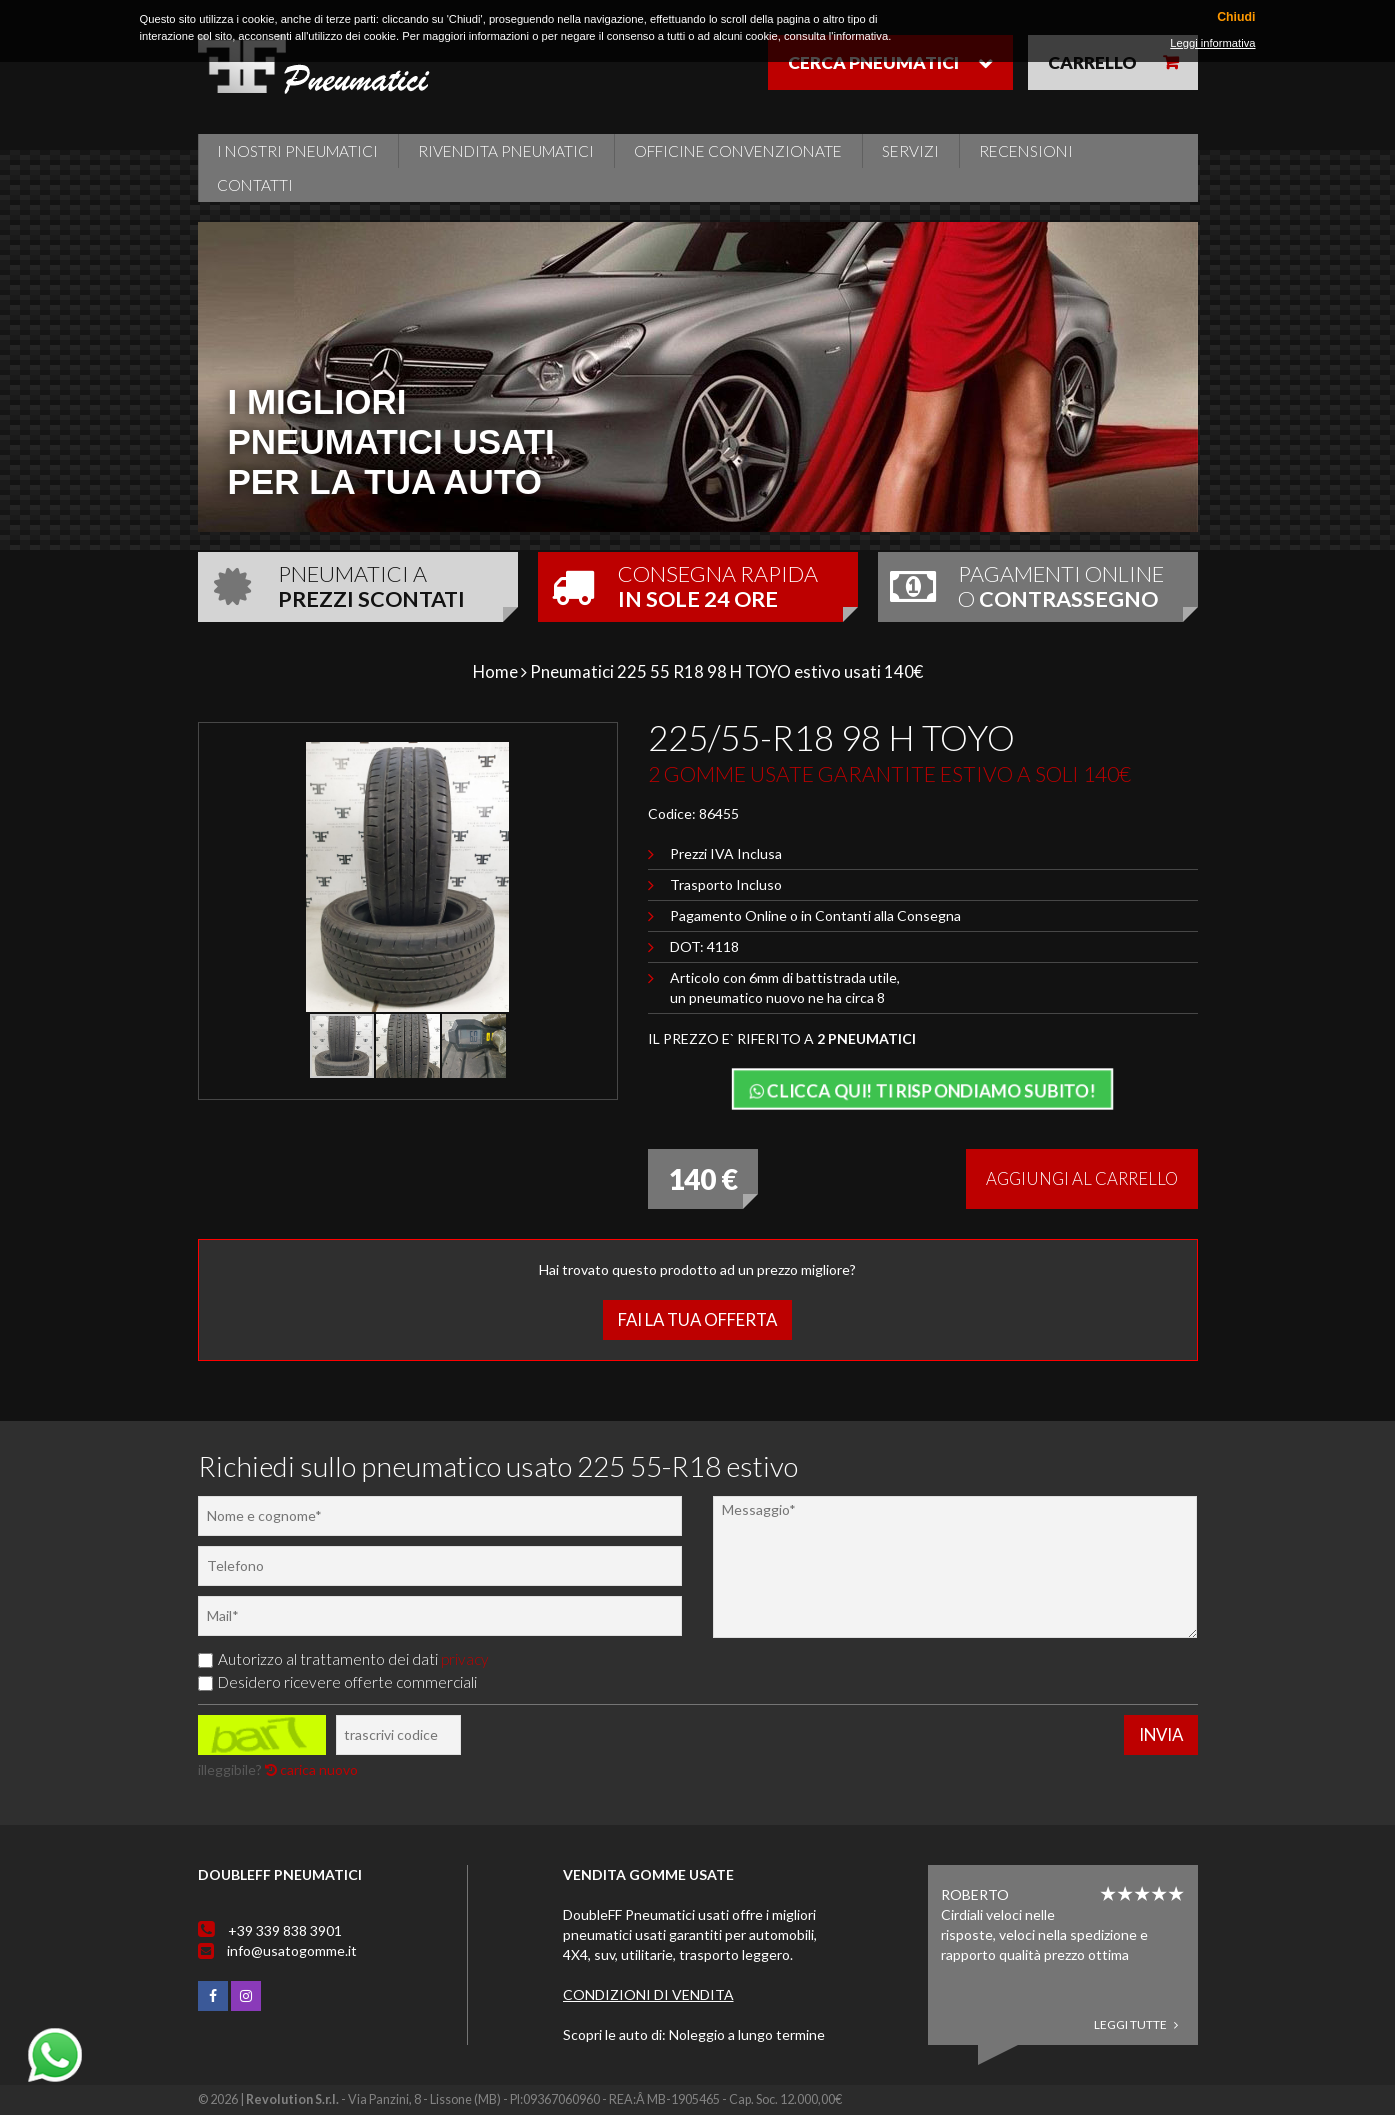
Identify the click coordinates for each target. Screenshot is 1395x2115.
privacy (465, 1659)
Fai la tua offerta (697, 1319)
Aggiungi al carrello (1082, 1178)
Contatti (255, 185)
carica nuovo (311, 1769)
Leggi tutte (1136, 2024)
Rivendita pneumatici (506, 151)
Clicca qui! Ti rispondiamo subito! (922, 1091)
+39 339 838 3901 (285, 1930)
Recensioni (1026, 151)
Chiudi (1236, 17)
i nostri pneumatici (297, 151)
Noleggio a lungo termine (747, 2034)
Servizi (910, 151)
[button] (570, 760)
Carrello (1092, 62)
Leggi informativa (1212, 43)
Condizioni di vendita (648, 1994)
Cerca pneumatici (873, 62)
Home (495, 671)
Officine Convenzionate (738, 151)
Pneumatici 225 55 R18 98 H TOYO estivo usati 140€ (726, 671)
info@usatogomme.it (292, 1950)
